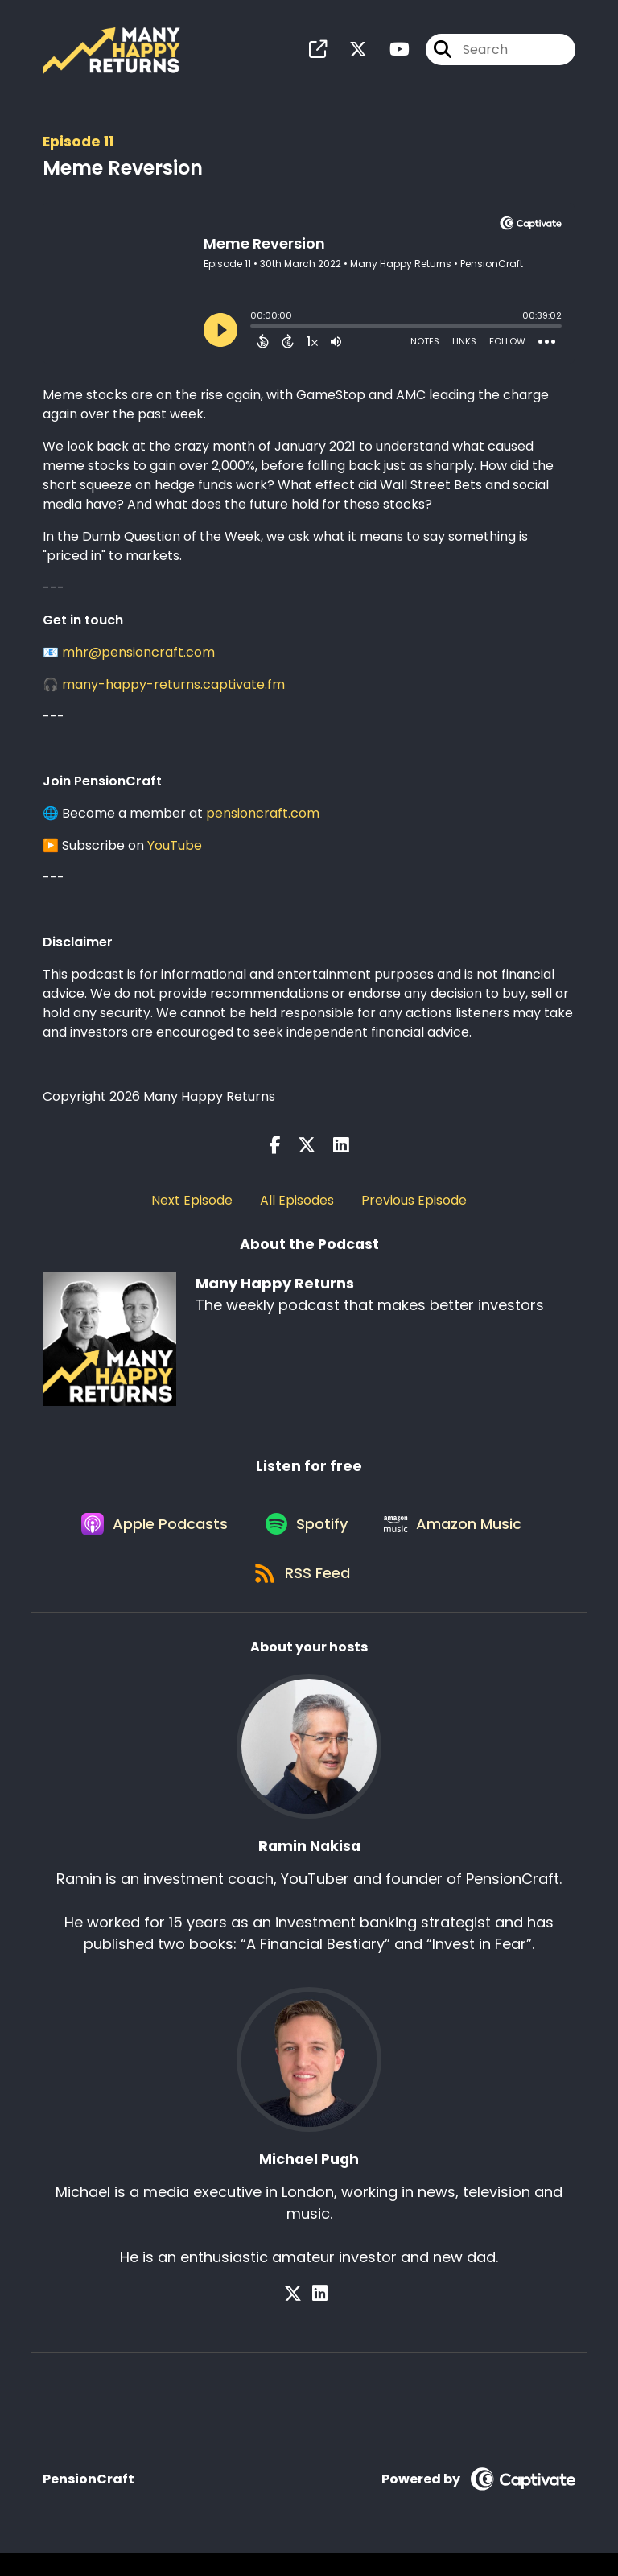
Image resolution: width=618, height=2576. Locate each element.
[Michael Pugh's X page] (300, 2316)
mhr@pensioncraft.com (138, 657)
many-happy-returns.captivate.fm (173, 689)
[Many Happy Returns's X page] (348, 52)
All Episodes (297, 1206)
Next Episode (192, 1206)
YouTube (174, 850)
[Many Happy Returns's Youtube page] (390, 52)
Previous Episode (414, 1206)
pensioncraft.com (262, 818)
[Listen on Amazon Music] (458, 1537)
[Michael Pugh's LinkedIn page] (320, 2316)
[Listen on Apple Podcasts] (148, 1537)
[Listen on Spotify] (306, 1536)
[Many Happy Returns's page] (318, 52)
